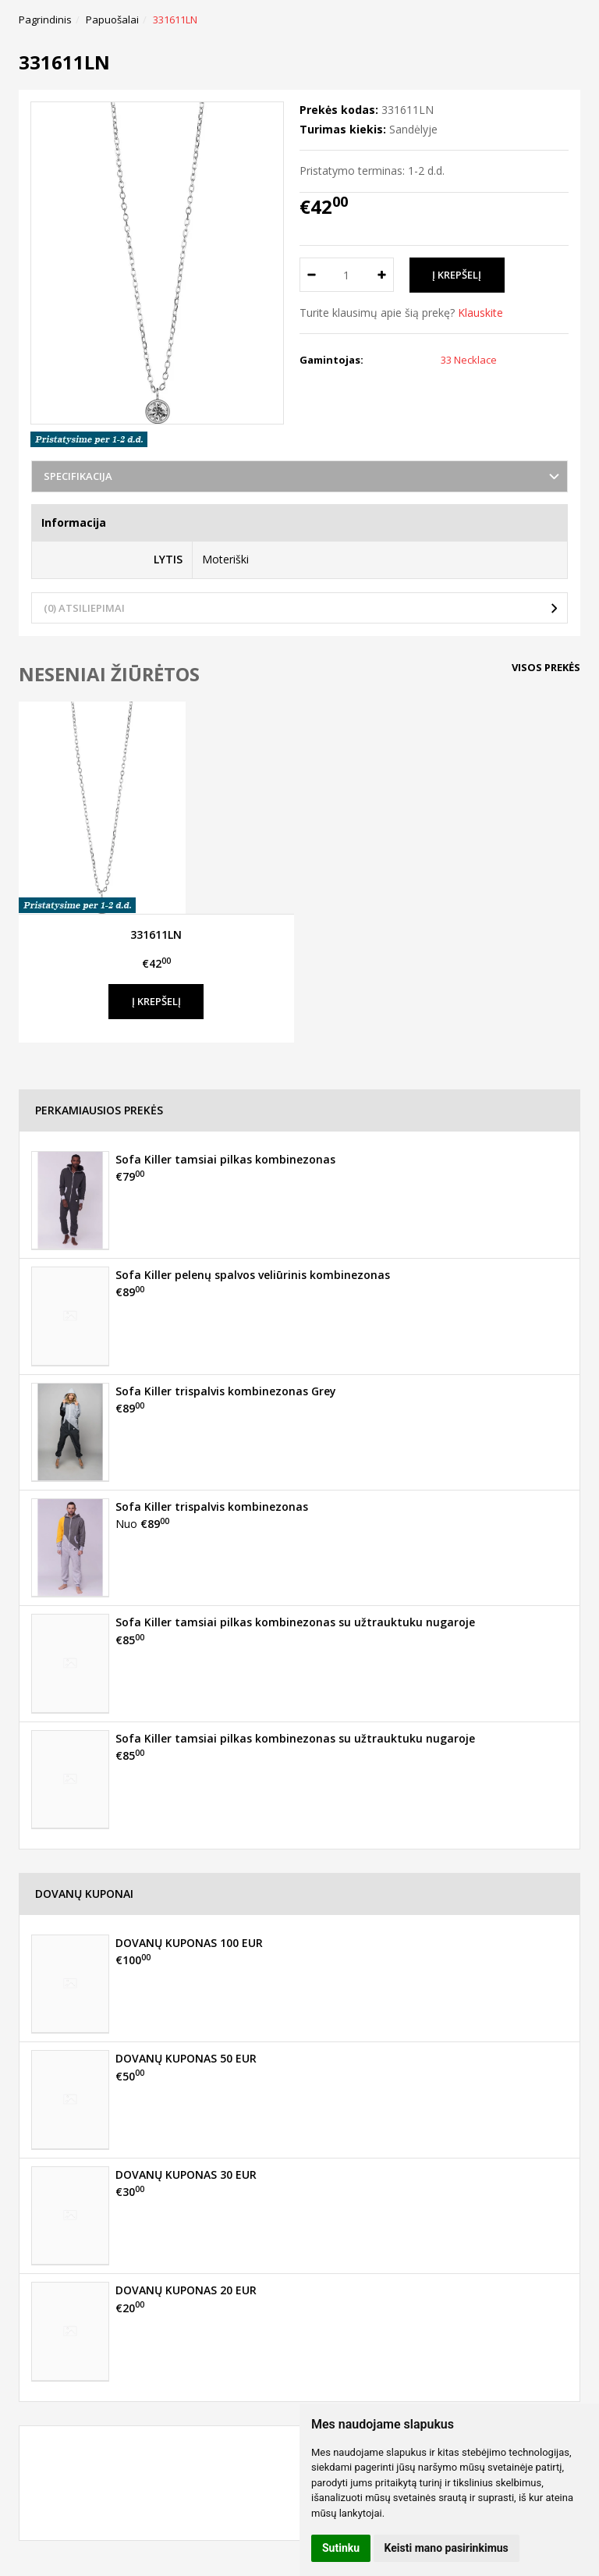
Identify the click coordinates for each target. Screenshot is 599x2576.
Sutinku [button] (341, 2548)
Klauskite (480, 312)
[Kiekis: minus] (311, 275)
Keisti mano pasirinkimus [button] (447, 2548)
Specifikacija (78, 476)
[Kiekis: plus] (382, 275)
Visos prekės (546, 667)
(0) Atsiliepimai (84, 608)
